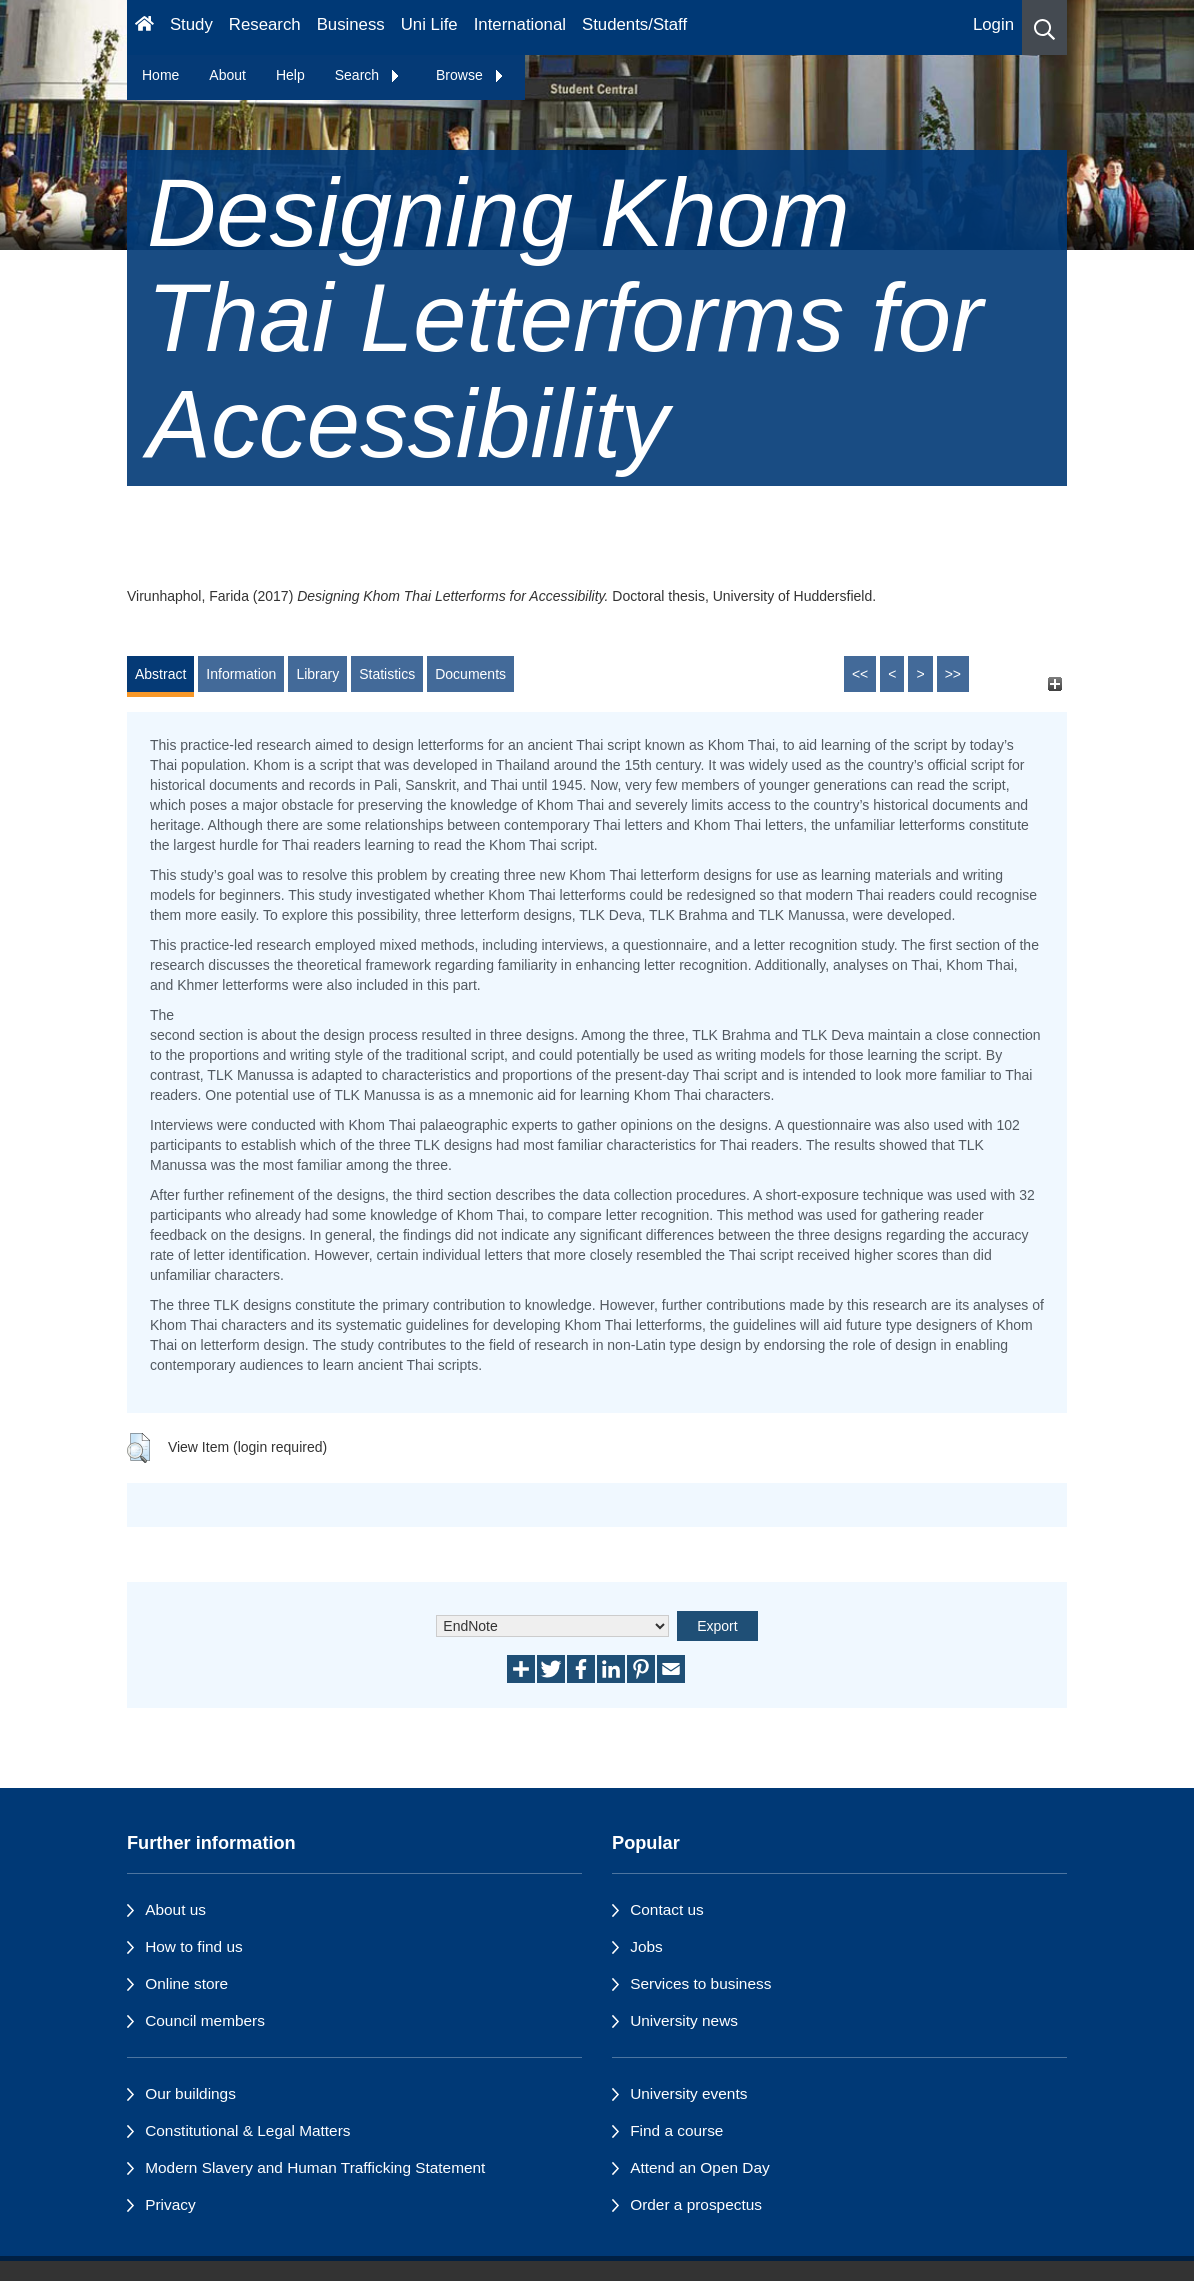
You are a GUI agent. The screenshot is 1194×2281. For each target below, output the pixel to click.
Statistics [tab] (387, 674)
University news (684, 2020)
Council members (205, 2020)
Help (290, 75)
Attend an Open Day (699, 2167)
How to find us (194, 1946)
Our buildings (190, 2093)
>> (953, 674)
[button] (1044, 27)
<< (860, 674)
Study (191, 24)
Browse (470, 75)
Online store (186, 1983)
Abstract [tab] (160, 674)
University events (688, 2093)
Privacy (170, 2204)
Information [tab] (241, 674)
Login (993, 24)
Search (368, 75)
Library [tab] (317, 674)
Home (160, 75)
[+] (1054, 683)
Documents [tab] (470, 674)
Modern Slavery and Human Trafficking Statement (315, 2167)
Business (351, 24)
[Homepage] (144, 27)
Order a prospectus (696, 2204)
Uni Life (429, 24)
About (227, 75)
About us (175, 1909)
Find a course (676, 2130)
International (520, 24)
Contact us (667, 1909)
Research (265, 24)
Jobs (646, 1946)
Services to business (700, 1983)
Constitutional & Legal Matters (247, 2130)
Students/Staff (634, 24)
